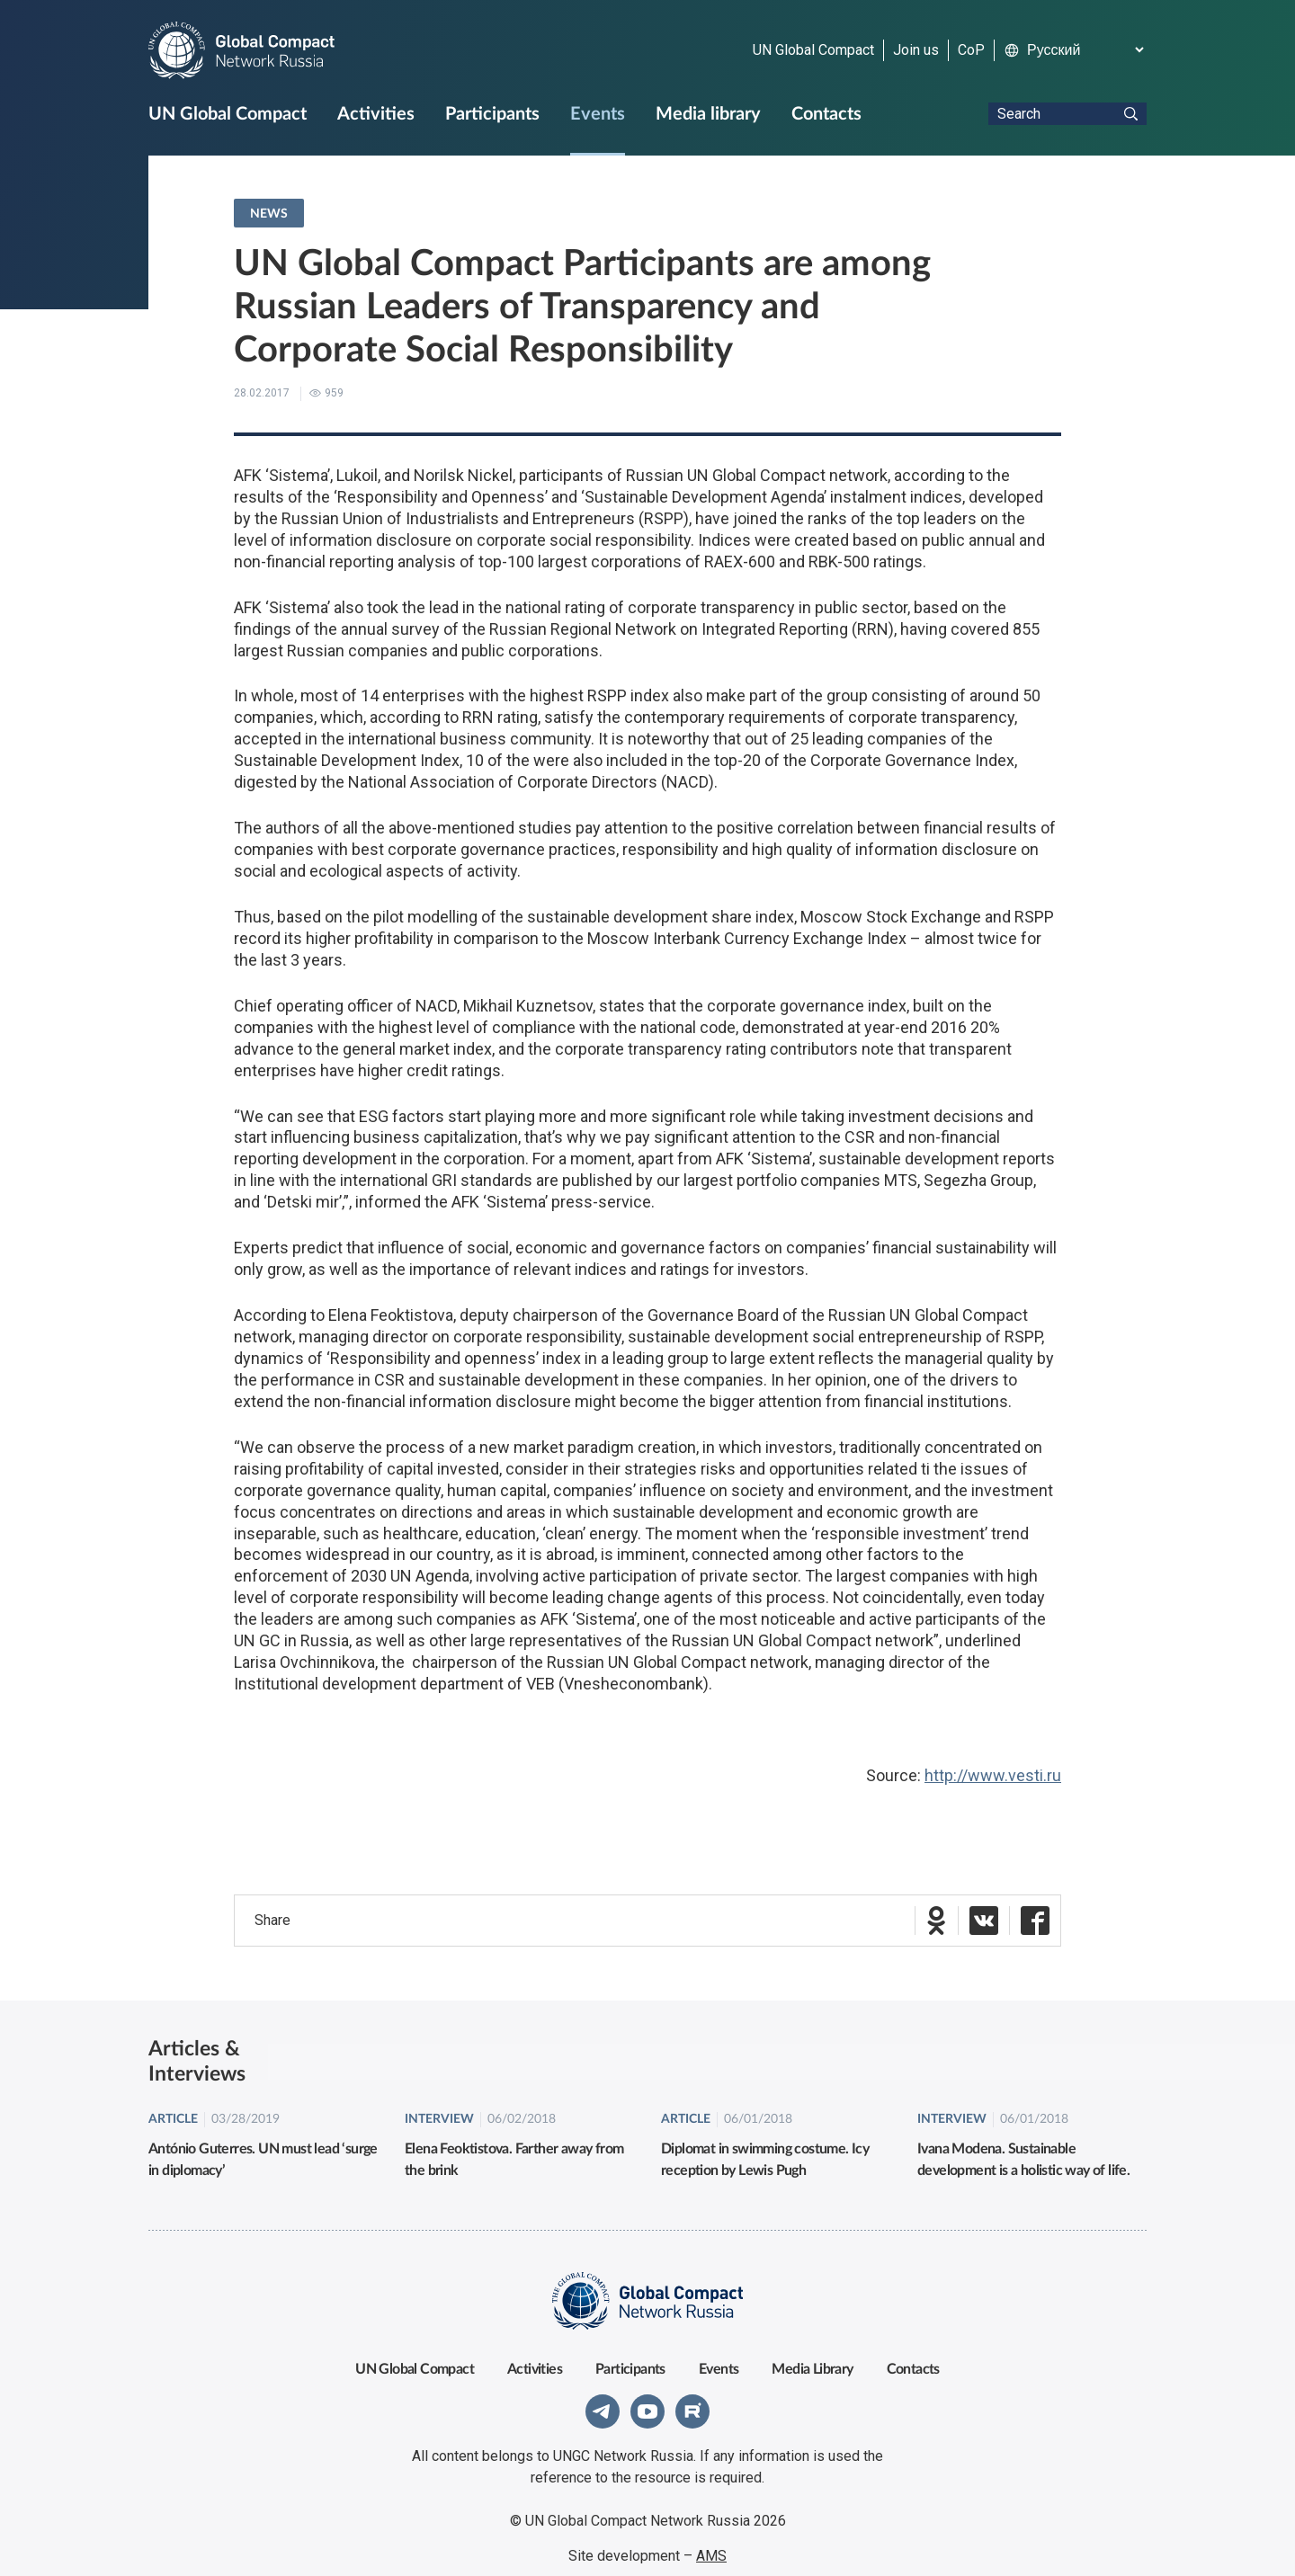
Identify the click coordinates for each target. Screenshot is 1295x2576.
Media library (708, 114)
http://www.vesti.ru (992, 1775)
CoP (971, 49)
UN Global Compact (813, 49)
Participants (492, 114)
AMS (711, 2541)
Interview (439, 2105)
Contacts (826, 114)
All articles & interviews (1063, 2054)
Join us (916, 49)
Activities (376, 114)
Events (597, 114)
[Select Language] (1085, 49)
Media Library (812, 2355)
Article (173, 2105)
